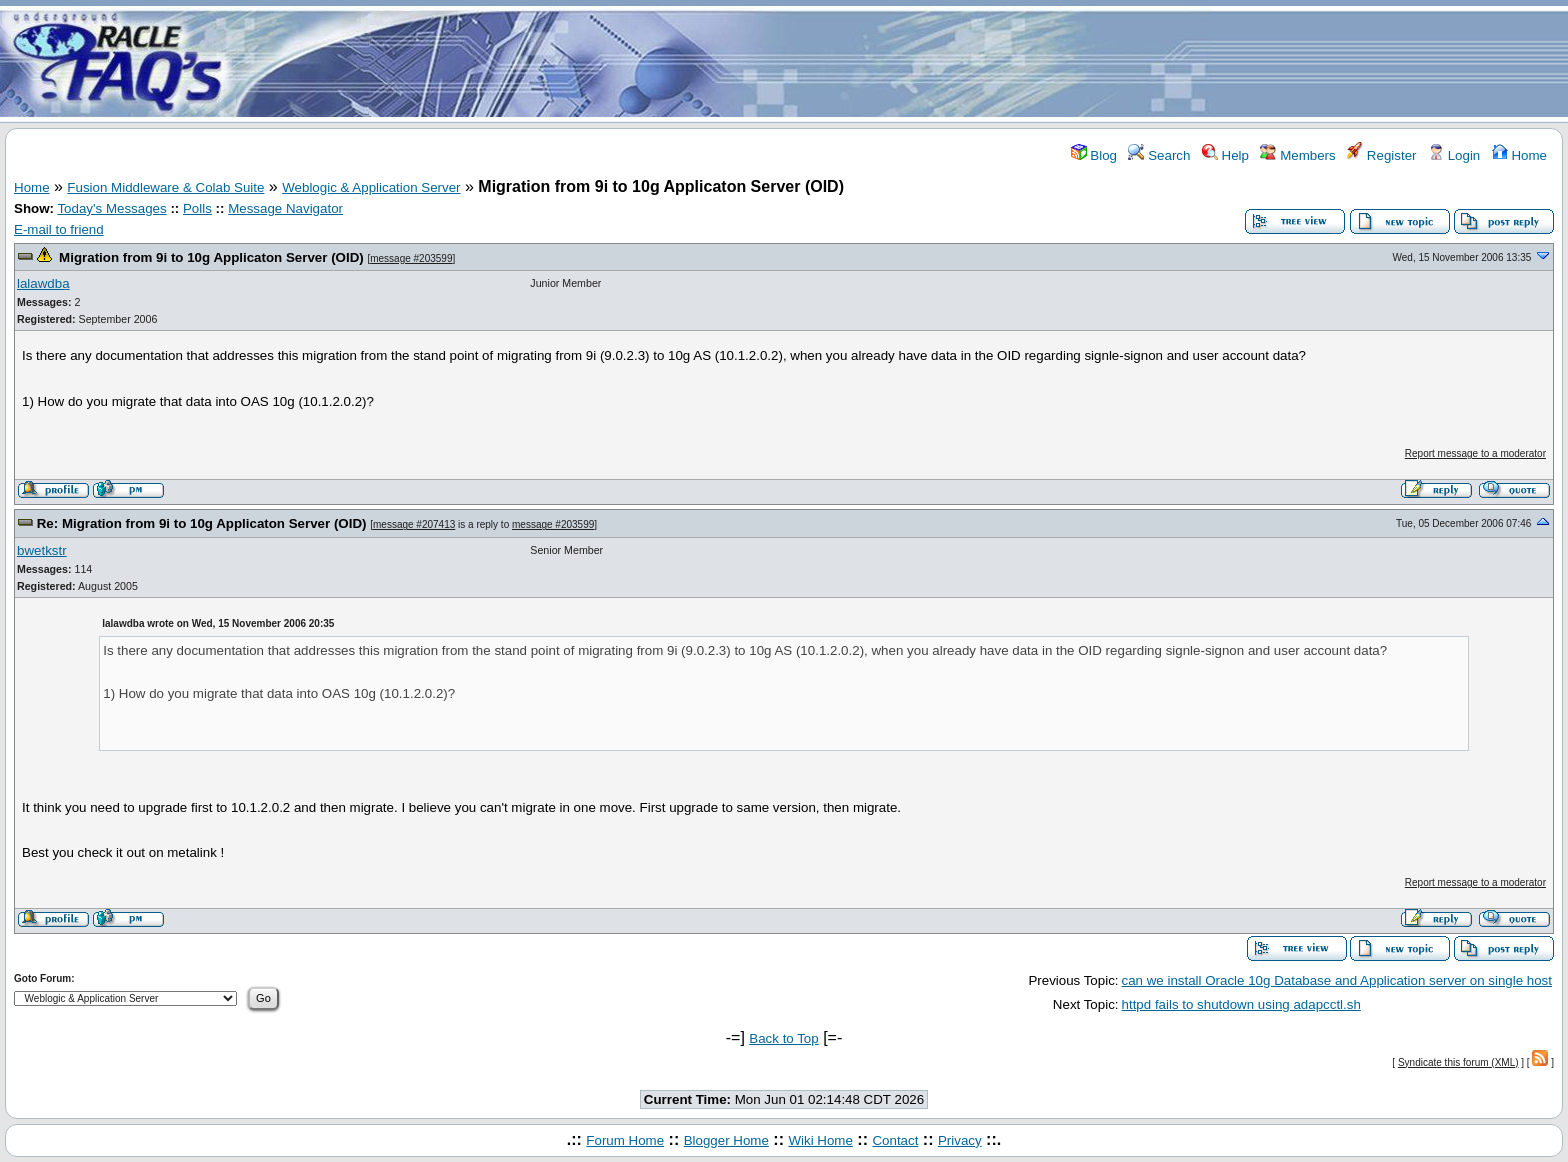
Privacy (960, 1140)
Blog (1094, 155)
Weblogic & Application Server (371, 187)
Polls (197, 208)
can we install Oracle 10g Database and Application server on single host (1337, 980)
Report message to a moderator (1475, 453)
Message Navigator (285, 208)
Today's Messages (111, 208)
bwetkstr (42, 550)
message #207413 (414, 524)
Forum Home (625, 1140)
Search (1159, 155)
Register (1381, 155)
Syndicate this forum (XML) (1458, 1062)
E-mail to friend (59, 229)
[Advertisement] (902, 63)
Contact (895, 1140)
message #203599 (411, 258)
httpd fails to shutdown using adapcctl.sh (1241, 1004)
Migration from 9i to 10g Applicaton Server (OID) (211, 257)
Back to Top (783, 1038)
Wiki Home (820, 1140)
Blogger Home (726, 1140)
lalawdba (43, 283)
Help (1225, 155)
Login (1454, 155)
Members (1297, 155)
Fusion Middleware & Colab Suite (165, 187)
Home (1519, 155)
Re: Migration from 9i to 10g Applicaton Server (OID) (202, 523)
